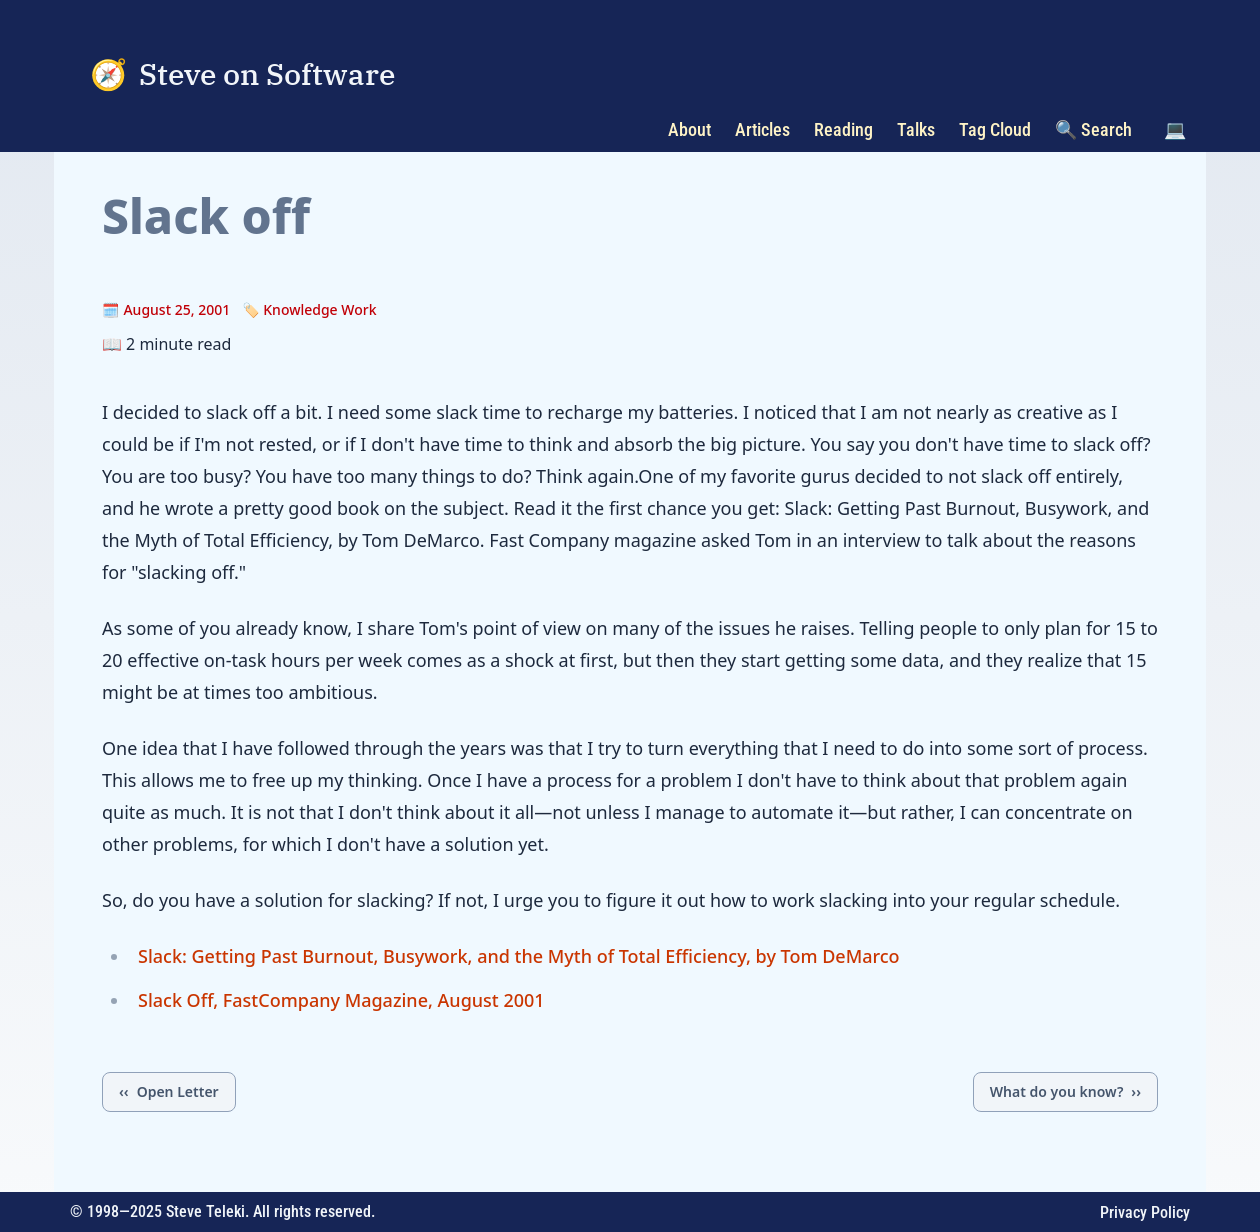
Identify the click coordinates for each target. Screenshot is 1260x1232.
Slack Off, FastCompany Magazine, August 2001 (341, 1000)
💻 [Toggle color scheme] (1175, 129)
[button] (1175, 130)
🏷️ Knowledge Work (309, 309)
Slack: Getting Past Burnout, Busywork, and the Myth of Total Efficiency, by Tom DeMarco (519, 956)
